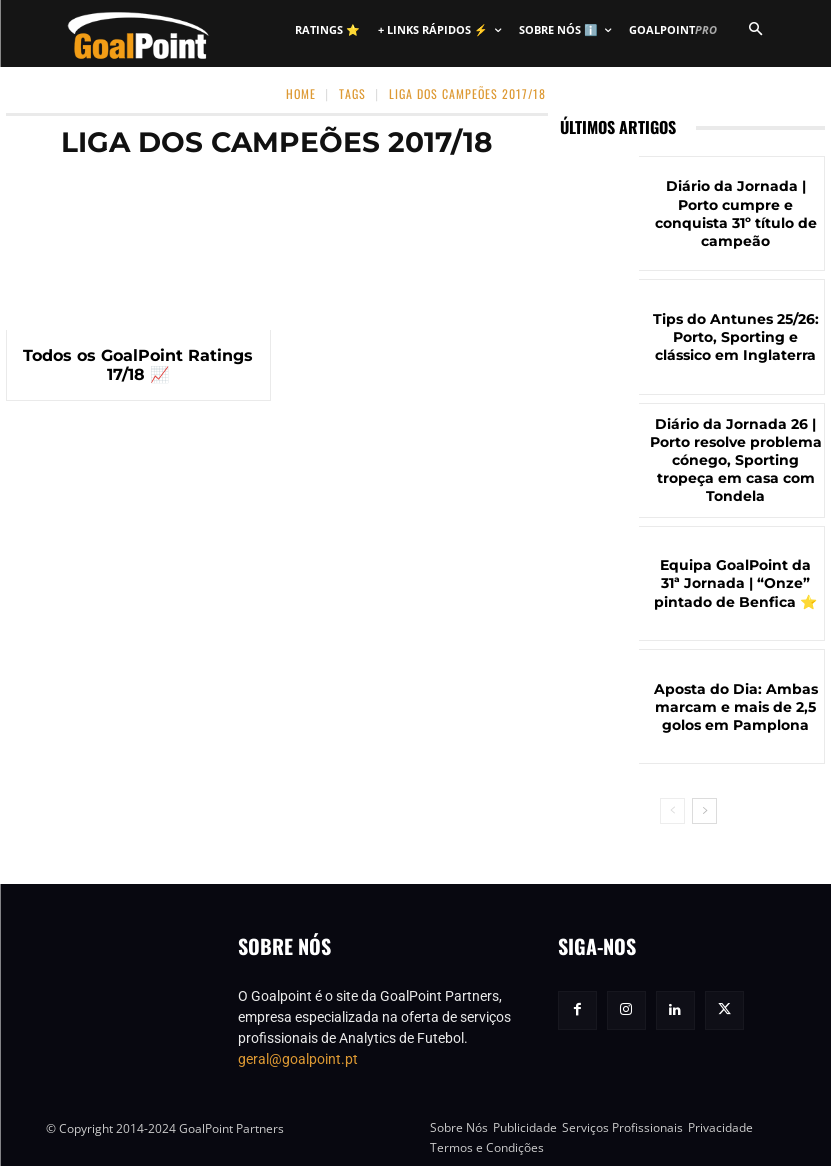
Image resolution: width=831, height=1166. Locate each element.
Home (301, 93)
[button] (756, 30)
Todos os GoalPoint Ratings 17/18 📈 (138, 364)
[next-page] (704, 811)
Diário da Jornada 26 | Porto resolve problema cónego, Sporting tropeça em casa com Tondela (736, 460)
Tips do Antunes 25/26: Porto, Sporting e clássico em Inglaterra (735, 337)
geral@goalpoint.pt (298, 1059)
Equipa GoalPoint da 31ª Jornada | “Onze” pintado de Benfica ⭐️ (736, 583)
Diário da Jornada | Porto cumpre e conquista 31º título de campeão (736, 213)
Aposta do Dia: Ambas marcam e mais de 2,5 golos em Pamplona (736, 706)
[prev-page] (672, 811)
